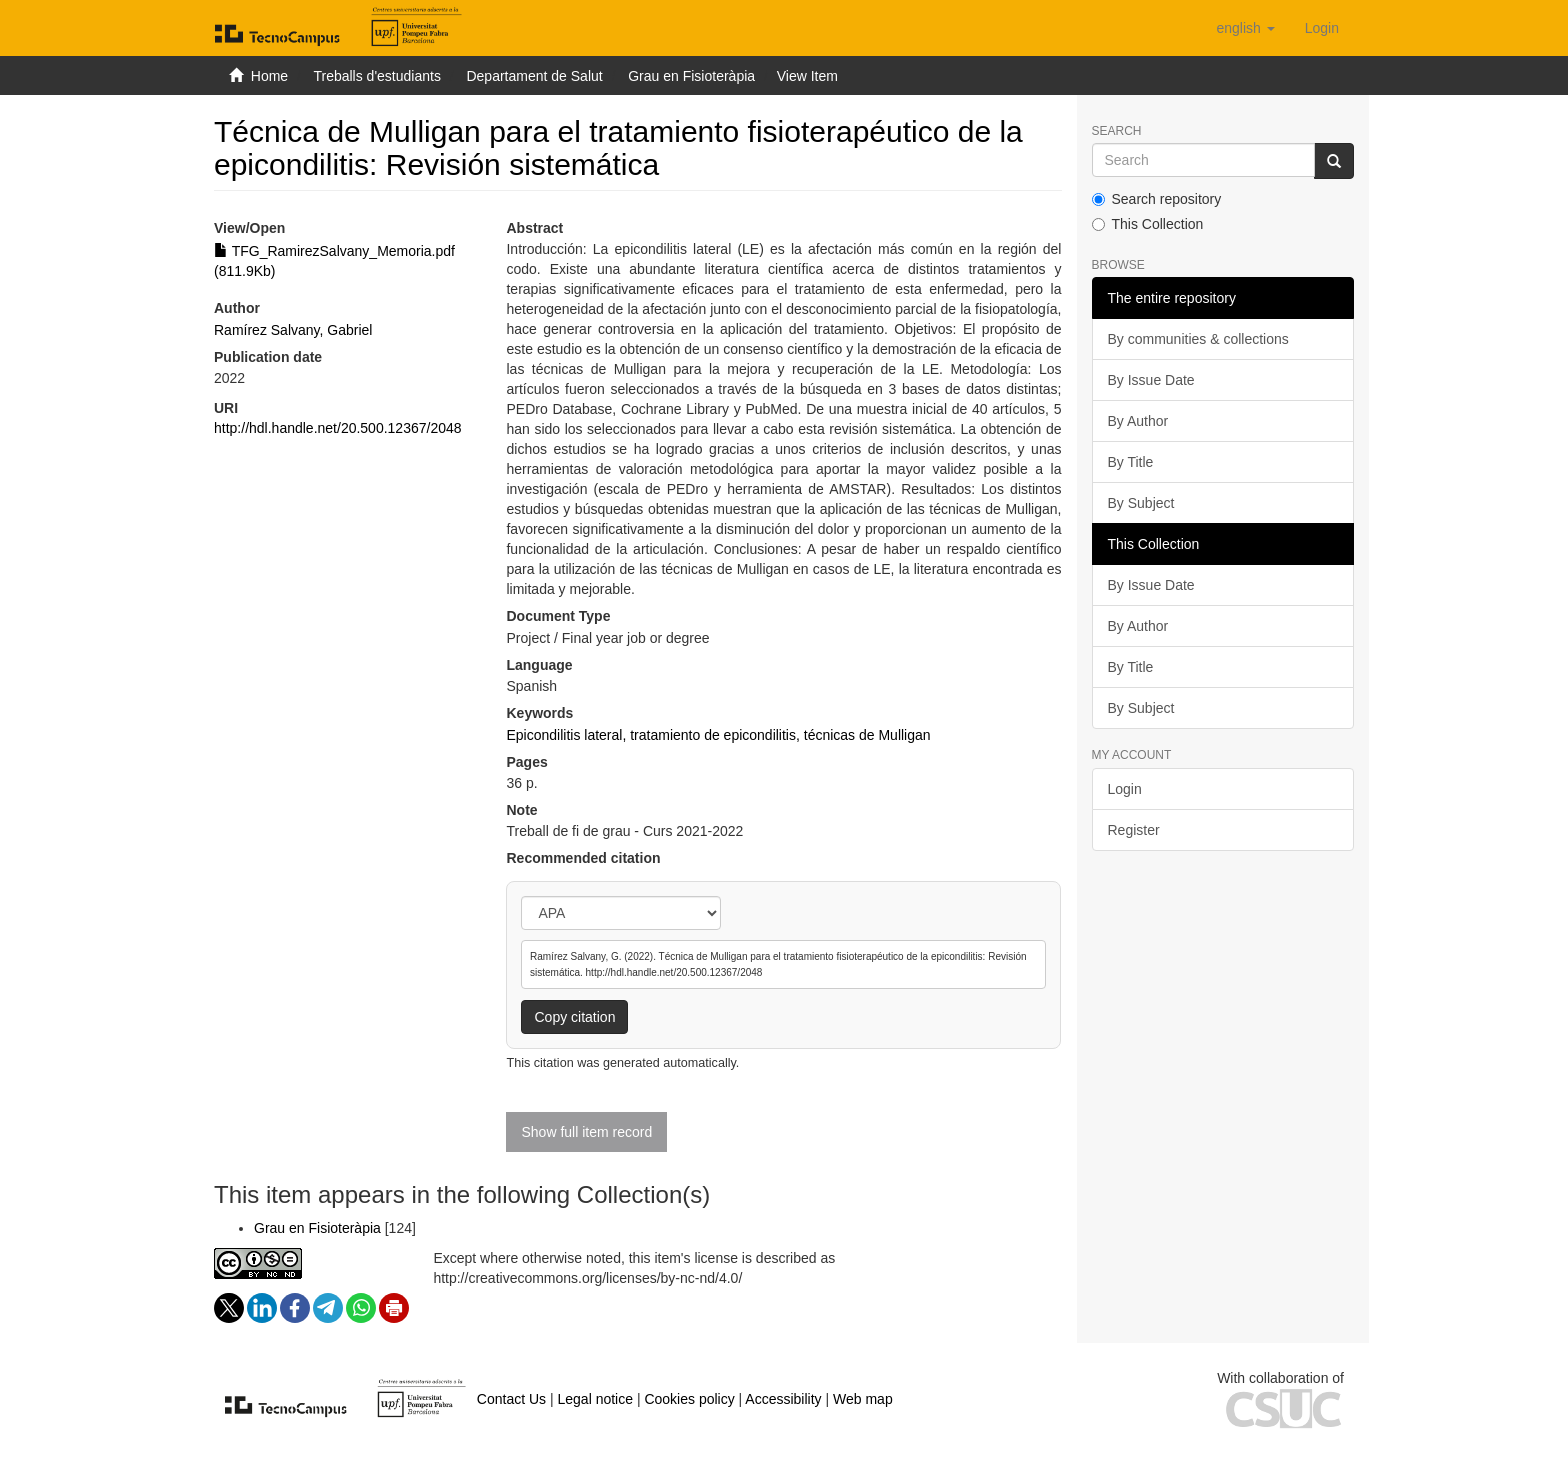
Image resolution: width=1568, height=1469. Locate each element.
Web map (863, 1399)
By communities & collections (1198, 339)
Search (1117, 131)
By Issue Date (1151, 380)
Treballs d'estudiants (376, 76)
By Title (1131, 462)
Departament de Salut (534, 76)
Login (1125, 789)
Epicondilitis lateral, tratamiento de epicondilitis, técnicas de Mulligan (718, 735)
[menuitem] (1322, 28)
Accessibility (783, 1399)
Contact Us (511, 1399)
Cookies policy (689, 1399)
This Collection (1148, 224)
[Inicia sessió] (1322, 28)
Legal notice (595, 1399)
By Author (1138, 421)
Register (1134, 830)
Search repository (1157, 199)
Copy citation (574, 1017)
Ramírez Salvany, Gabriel (293, 330)
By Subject (1141, 503)
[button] (1245, 28)
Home (269, 76)
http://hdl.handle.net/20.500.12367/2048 (338, 428)
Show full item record (586, 1132)
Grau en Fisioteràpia (691, 76)
